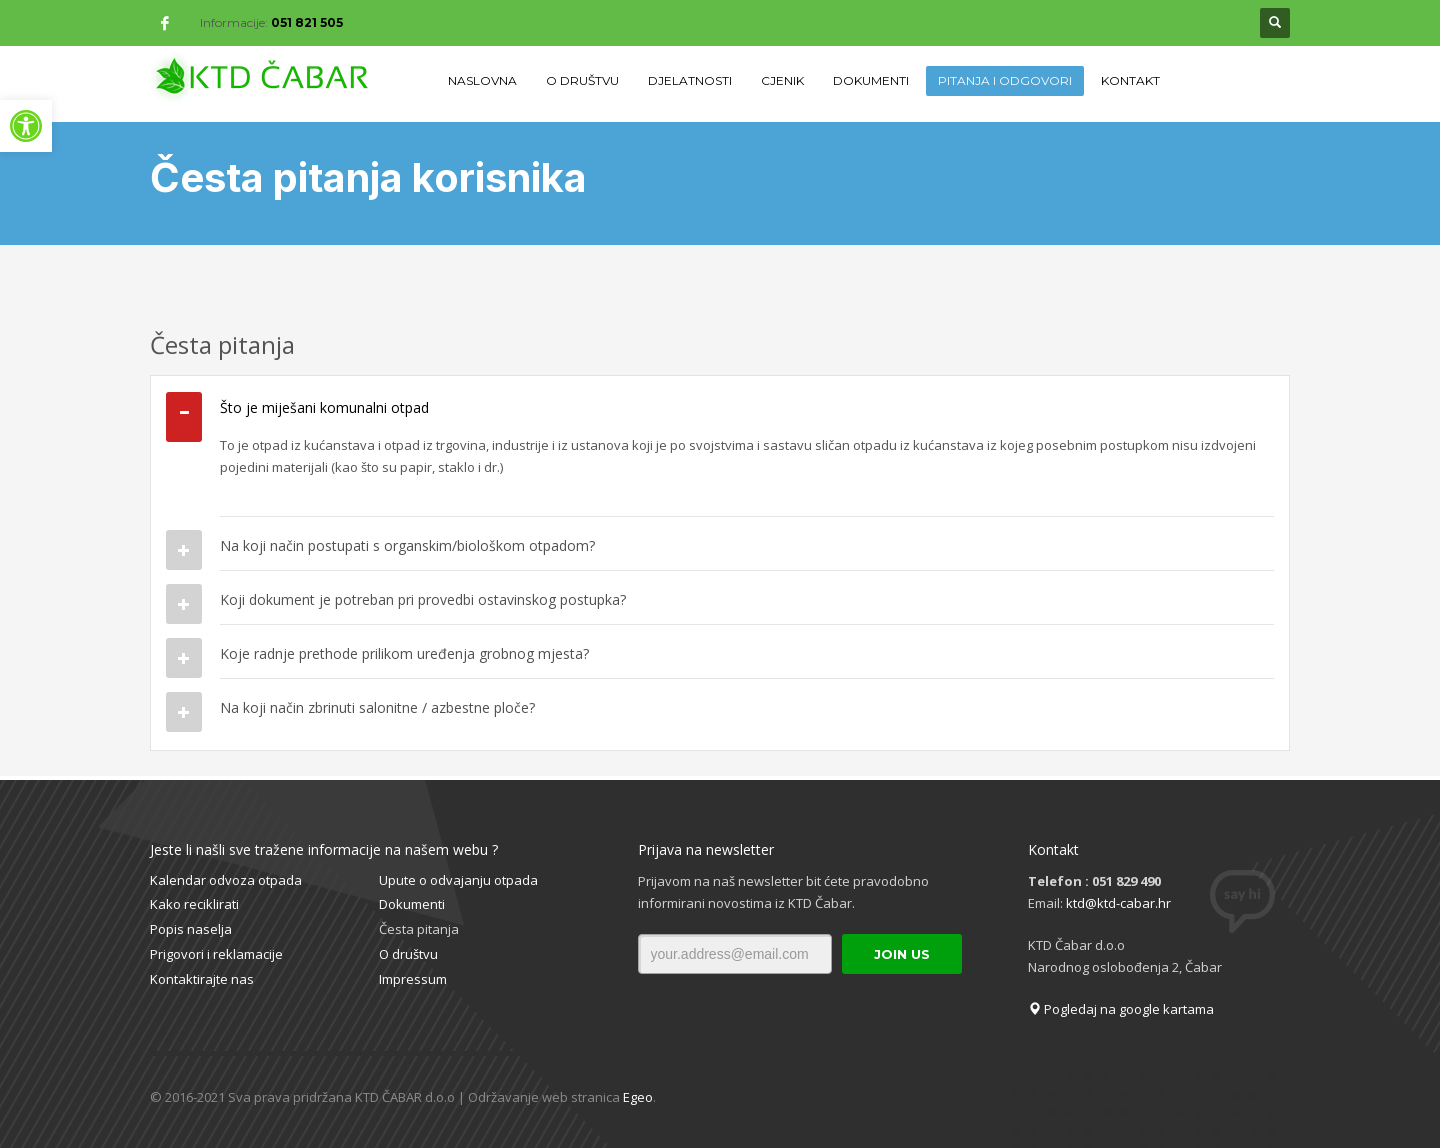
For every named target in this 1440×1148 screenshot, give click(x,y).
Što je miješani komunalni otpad (324, 407)
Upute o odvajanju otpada (458, 880)
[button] (26, 126)
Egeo (638, 1097)
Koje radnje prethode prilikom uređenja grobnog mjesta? (404, 653)
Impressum (413, 979)
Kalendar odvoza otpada (226, 880)
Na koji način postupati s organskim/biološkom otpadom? (407, 545)
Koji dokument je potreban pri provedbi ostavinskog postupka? (423, 599)
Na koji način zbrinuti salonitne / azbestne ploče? (377, 707)
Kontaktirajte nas (202, 979)
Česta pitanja (419, 929)
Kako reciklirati (194, 904)
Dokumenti (412, 904)
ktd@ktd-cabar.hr (1118, 903)
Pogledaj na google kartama (1121, 1009)
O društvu (408, 954)
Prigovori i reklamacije (216, 954)
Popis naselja (191, 929)
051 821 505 (307, 22)
